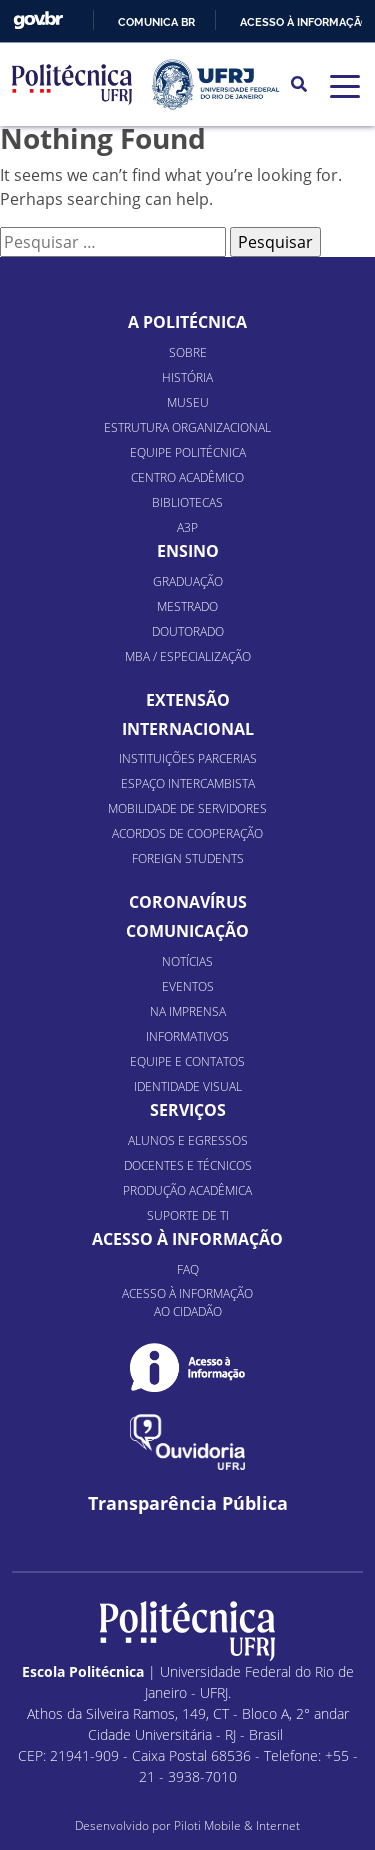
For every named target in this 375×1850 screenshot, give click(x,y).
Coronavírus (188, 902)
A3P (187, 527)
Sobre (188, 352)
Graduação (188, 581)
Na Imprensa (188, 1011)
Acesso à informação (304, 22)
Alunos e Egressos (188, 1140)
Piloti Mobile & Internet (237, 1825)
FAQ (188, 1269)
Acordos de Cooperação (187, 833)
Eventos (188, 986)
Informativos (187, 1036)
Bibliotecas (187, 502)
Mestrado (187, 606)
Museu (188, 402)
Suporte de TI (188, 1215)
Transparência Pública (188, 1503)
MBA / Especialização (188, 656)
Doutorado (188, 631)
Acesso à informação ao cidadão (187, 1302)
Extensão (188, 700)
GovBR (38, 20)
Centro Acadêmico (187, 477)
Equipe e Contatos (187, 1061)
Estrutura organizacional (187, 427)
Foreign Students (188, 858)
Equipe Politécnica (188, 452)
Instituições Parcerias (188, 758)
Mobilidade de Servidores (187, 808)
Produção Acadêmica (187, 1190)
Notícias (187, 961)
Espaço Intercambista (188, 783)
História (187, 377)
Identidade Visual (188, 1086)
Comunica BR (156, 22)
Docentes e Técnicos (188, 1165)
